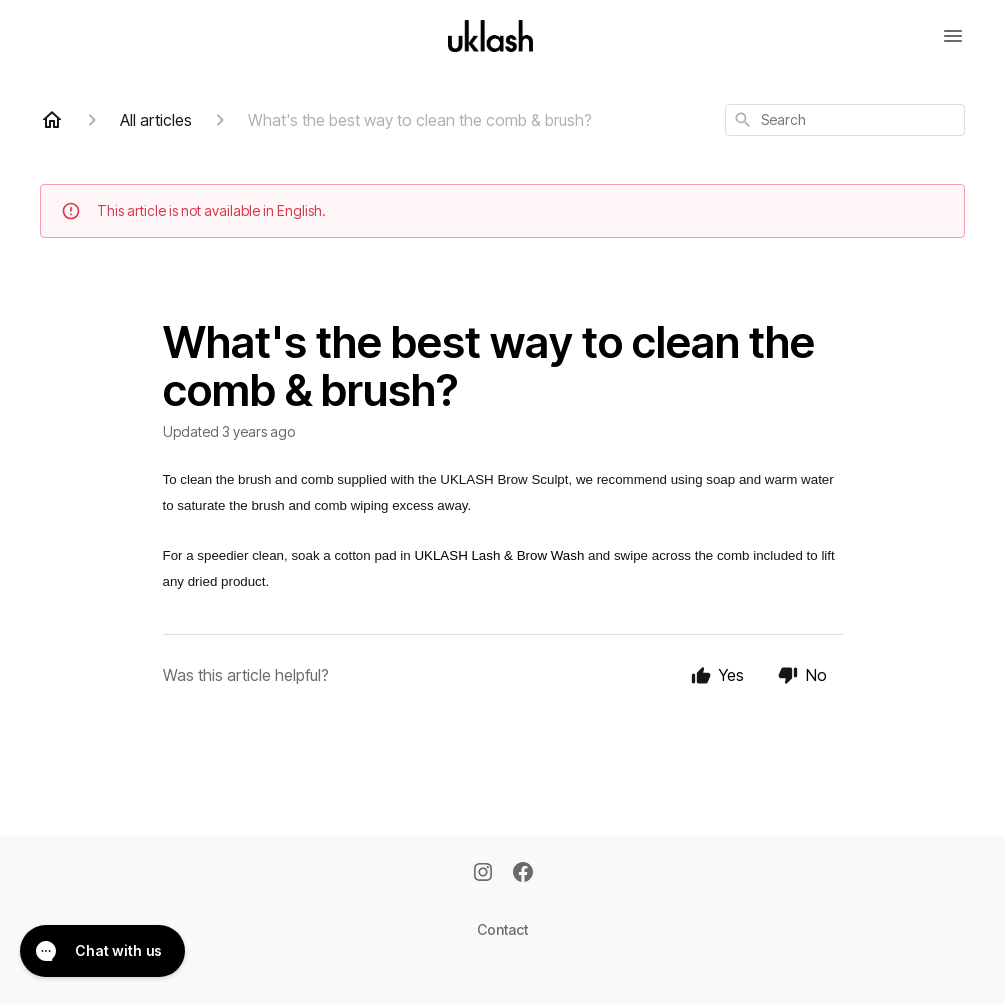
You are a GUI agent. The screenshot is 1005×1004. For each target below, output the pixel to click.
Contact (502, 929)
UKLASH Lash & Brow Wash (499, 555)
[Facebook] (523, 874)
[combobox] (845, 120)
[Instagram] (483, 874)
